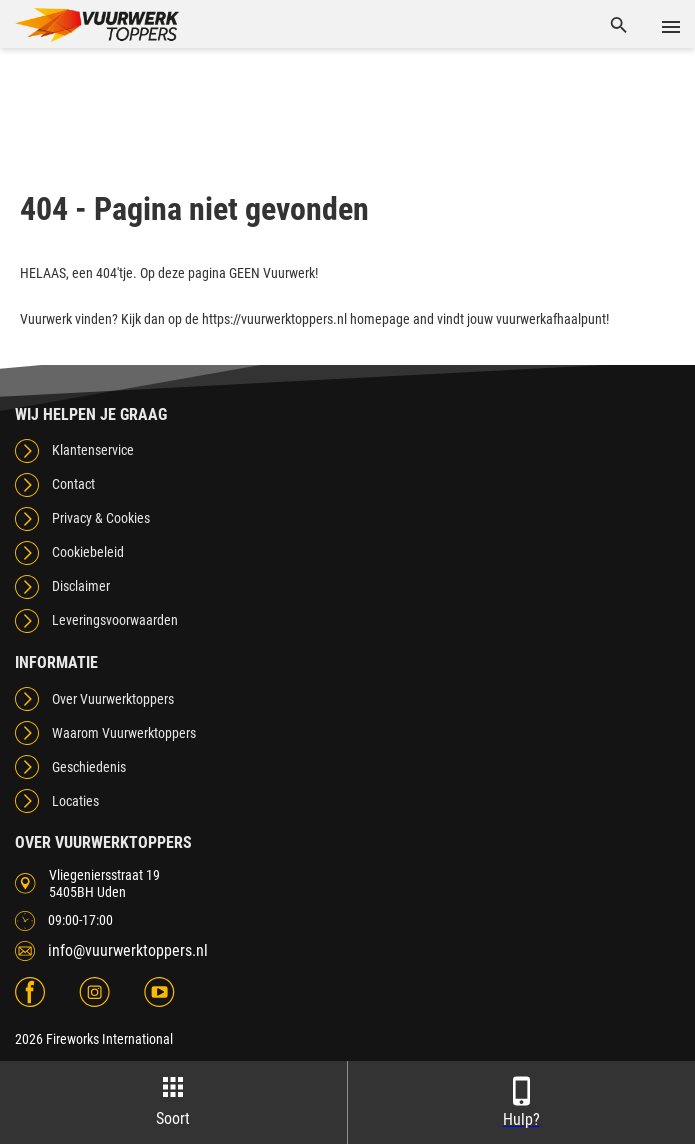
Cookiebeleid (88, 552)
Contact (73, 484)
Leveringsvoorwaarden (115, 620)
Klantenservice (93, 450)
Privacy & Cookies (101, 518)
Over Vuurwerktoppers (113, 699)
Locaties (75, 801)
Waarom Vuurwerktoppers (124, 733)
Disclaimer (81, 586)
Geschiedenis (89, 767)
